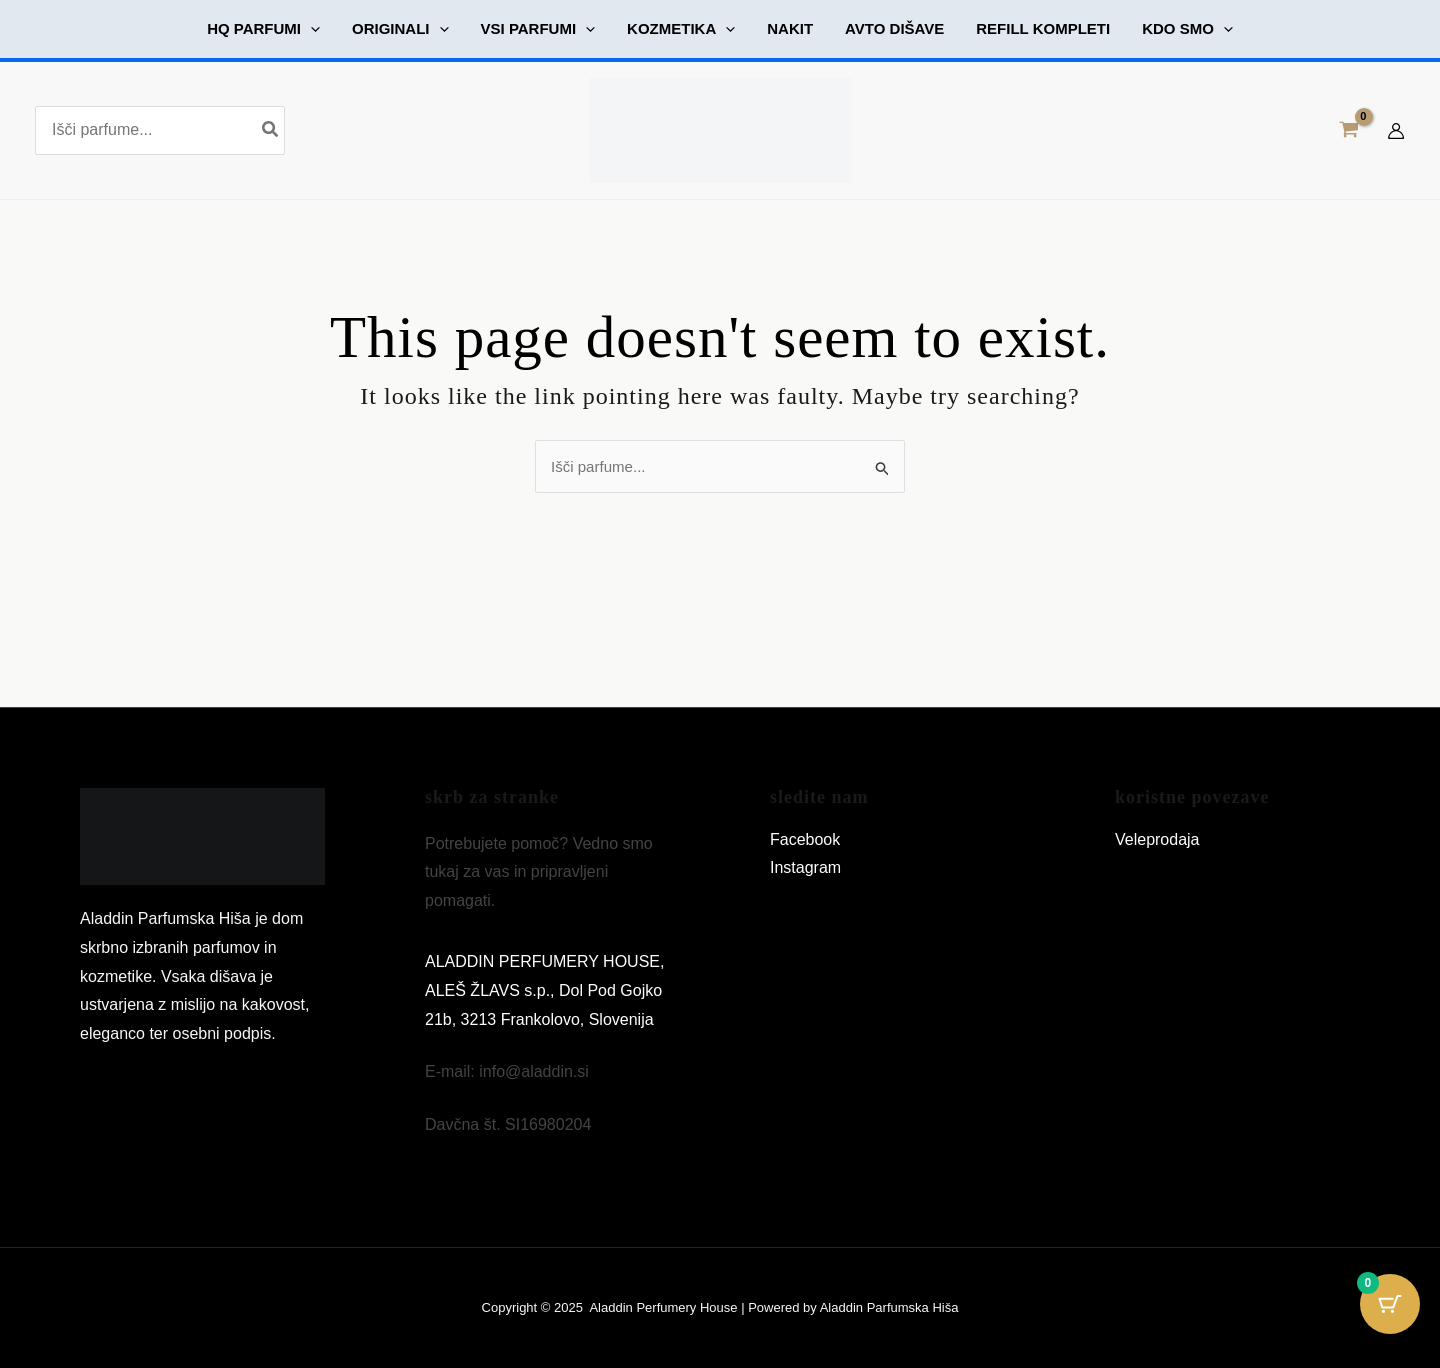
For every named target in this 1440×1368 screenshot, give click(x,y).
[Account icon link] (1396, 131)
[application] (310, 29)
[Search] (271, 131)
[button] (263, 29)
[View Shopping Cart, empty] (1348, 130)
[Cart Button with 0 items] (1390, 1318)
